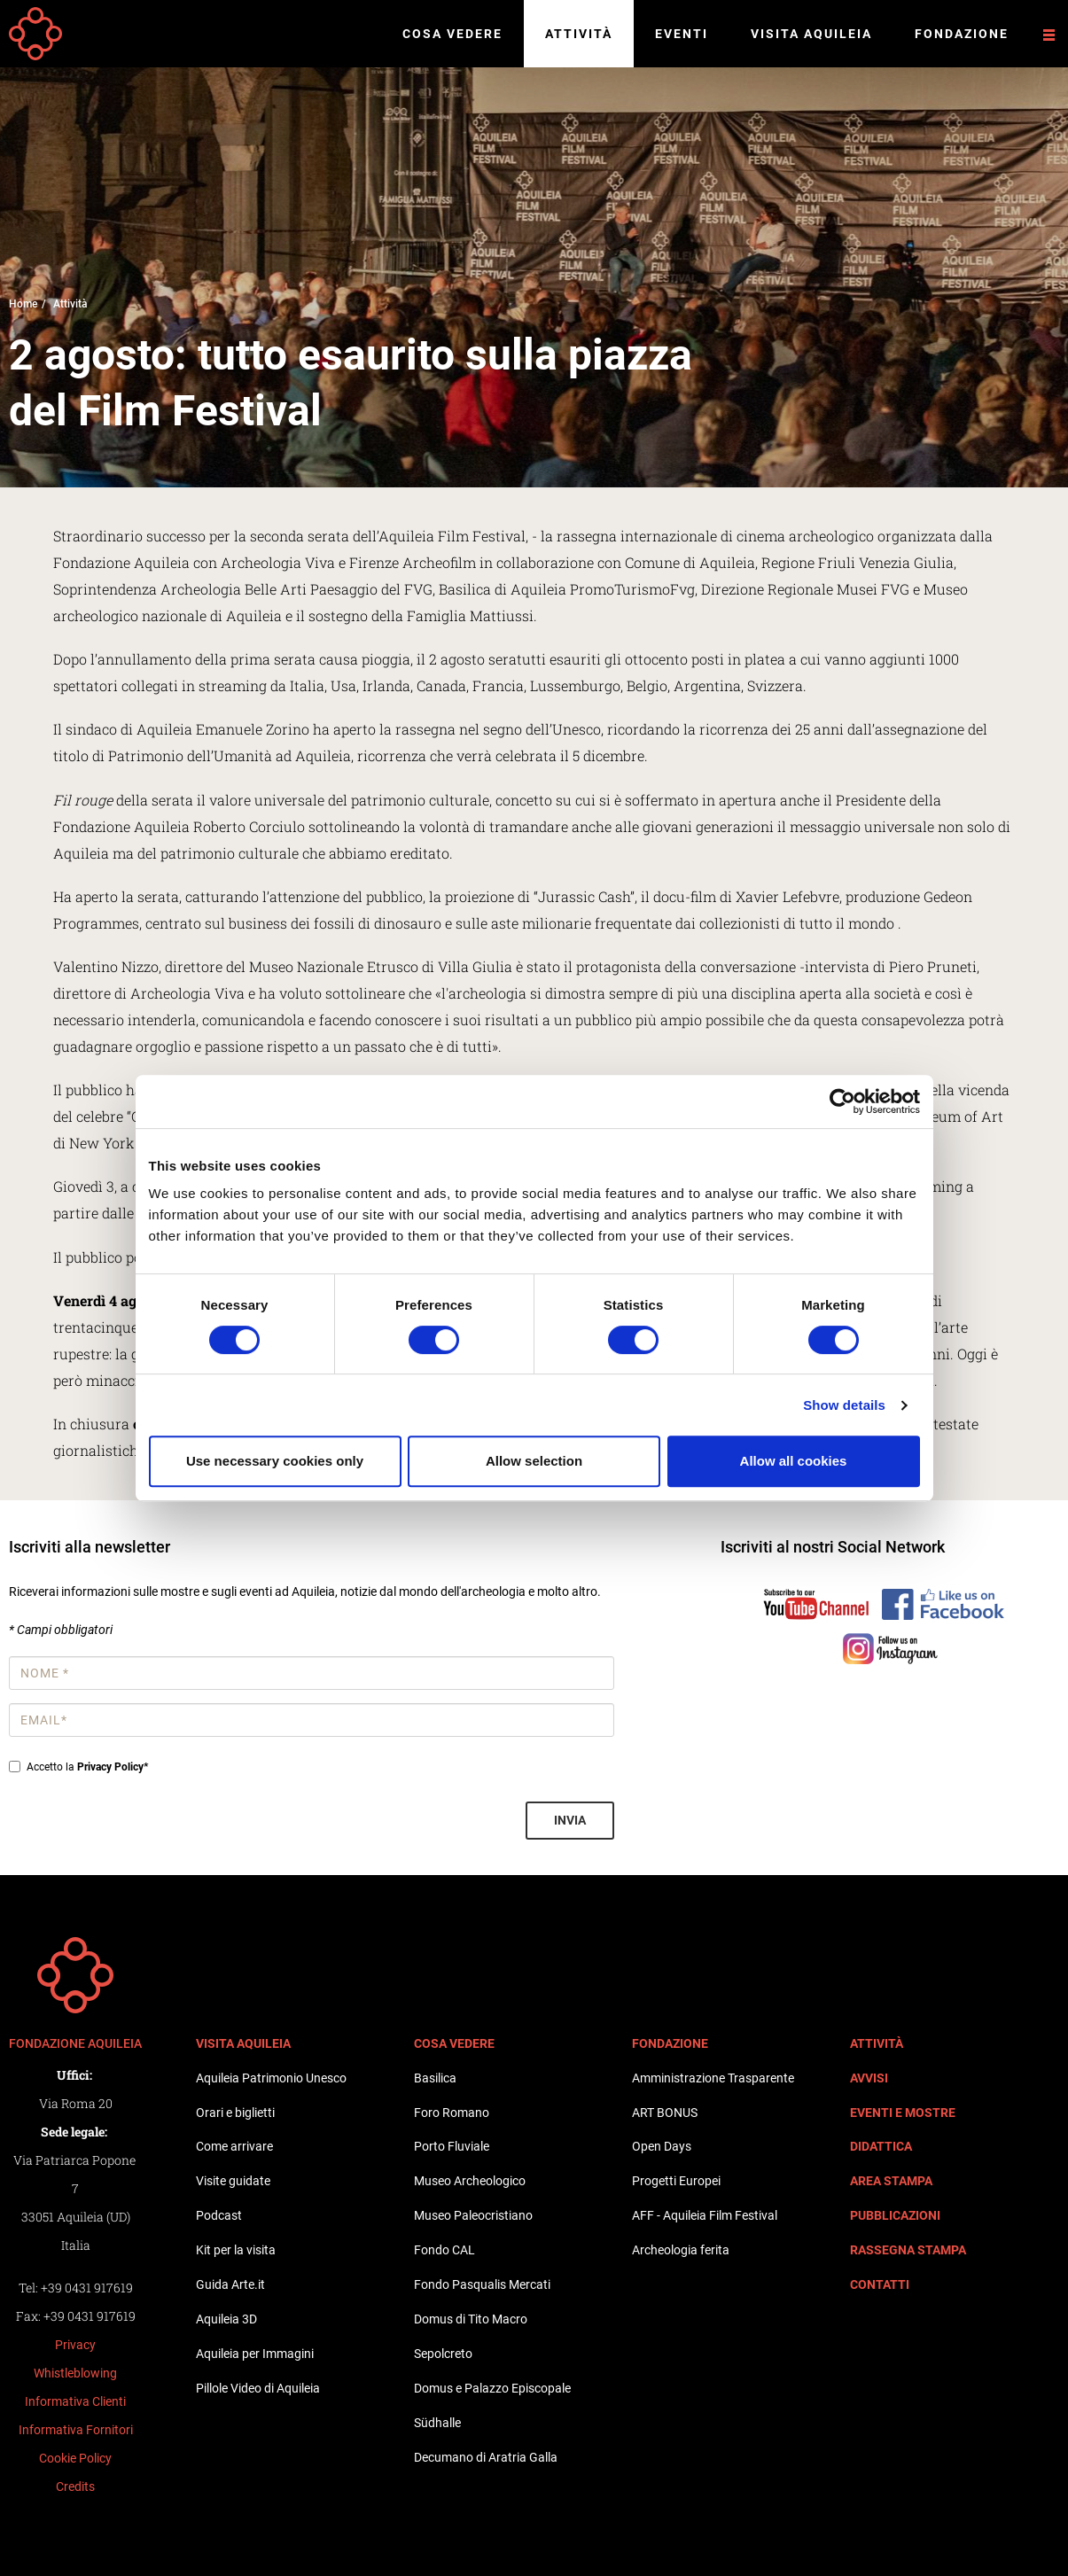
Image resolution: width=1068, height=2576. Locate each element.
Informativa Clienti (75, 2401)
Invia (570, 1820)
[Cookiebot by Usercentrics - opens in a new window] (842, 1101)
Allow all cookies (793, 1460)
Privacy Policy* (112, 1767)
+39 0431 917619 (87, 2287)
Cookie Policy (75, 2458)
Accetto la (78, 1767)
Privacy (75, 2345)
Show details (844, 1405)
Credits (75, 2486)
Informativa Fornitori (76, 2430)
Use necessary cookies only (274, 1460)
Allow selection (534, 1460)
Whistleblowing (75, 2373)
